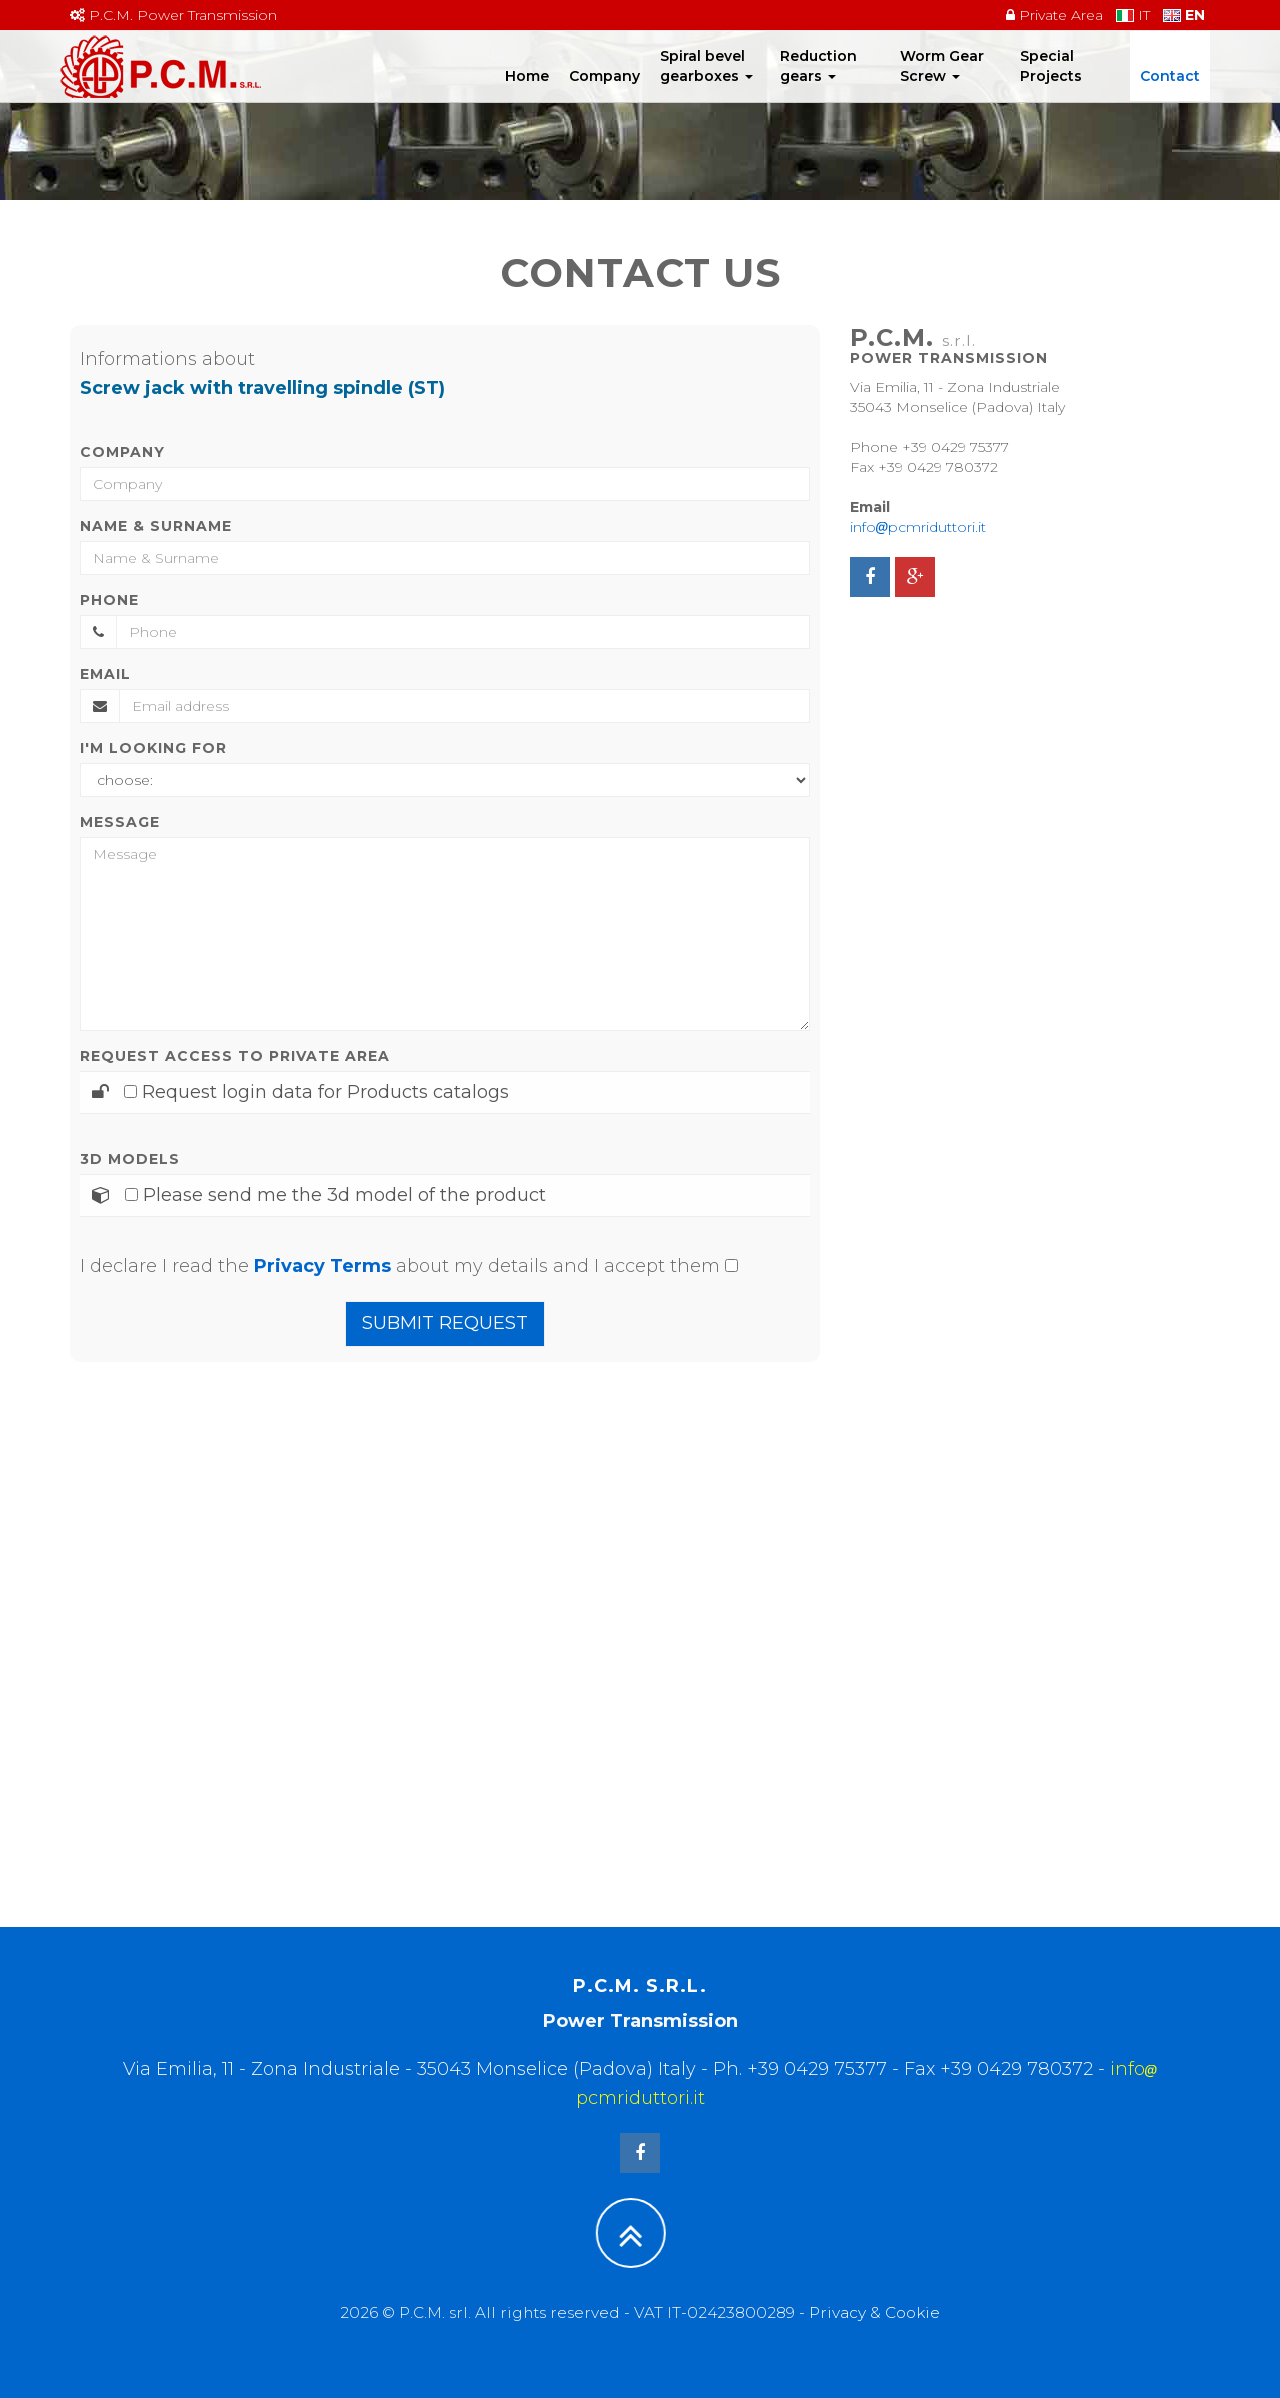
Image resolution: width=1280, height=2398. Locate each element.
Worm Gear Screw (942, 85)
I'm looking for (153, 748)
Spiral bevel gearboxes (706, 85)
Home (527, 95)
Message (120, 822)
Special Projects (1051, 85)
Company (604, 95)
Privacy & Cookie (874, 2312)
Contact (1170, 95)
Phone (109, 600)
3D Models (130, 1159)
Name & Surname (156, 526)
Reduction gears (818, 85)
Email (105, 674)
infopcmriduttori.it (918, 527)
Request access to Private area (235, 1056)
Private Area (1054, 15)
